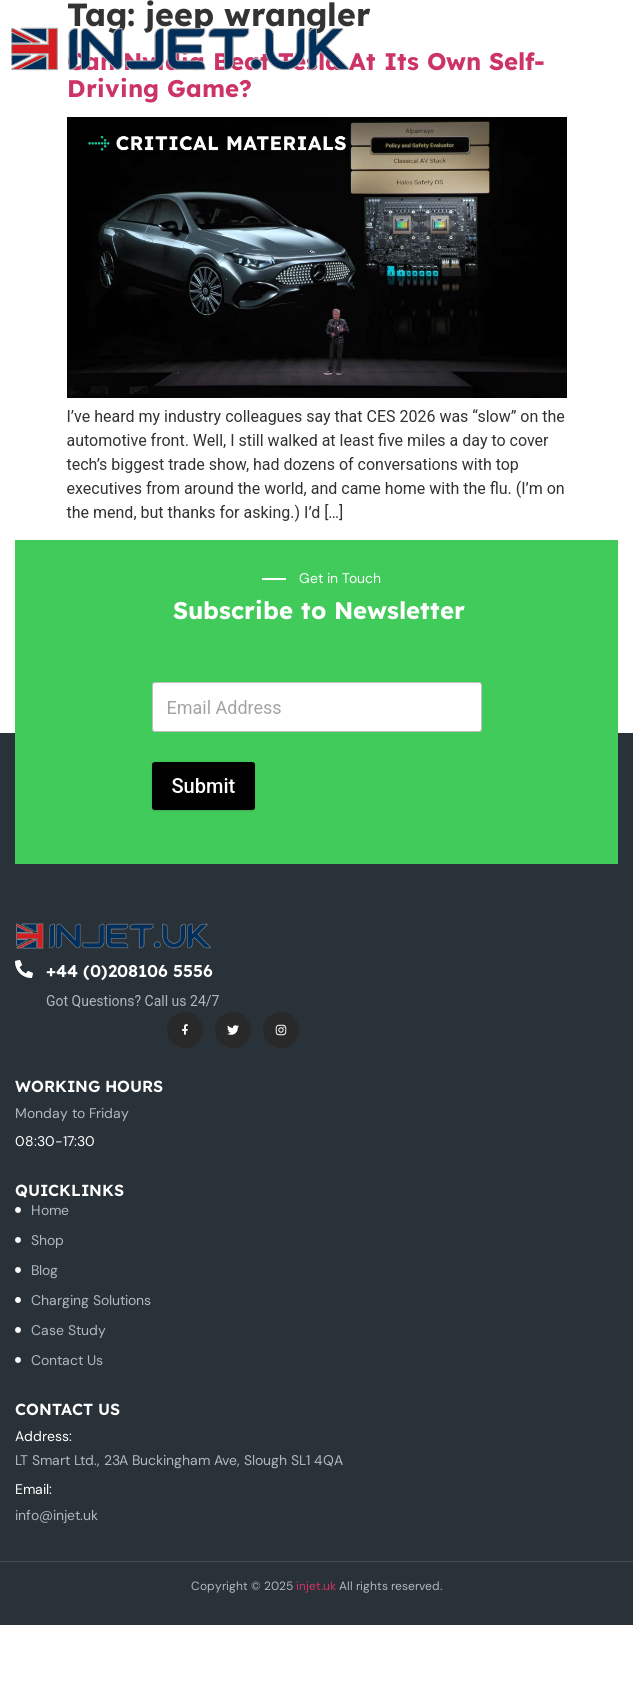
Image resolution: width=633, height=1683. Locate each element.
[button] (569, 44)
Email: (33, 1489)
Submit (204, 786)
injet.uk (316, 1586)
